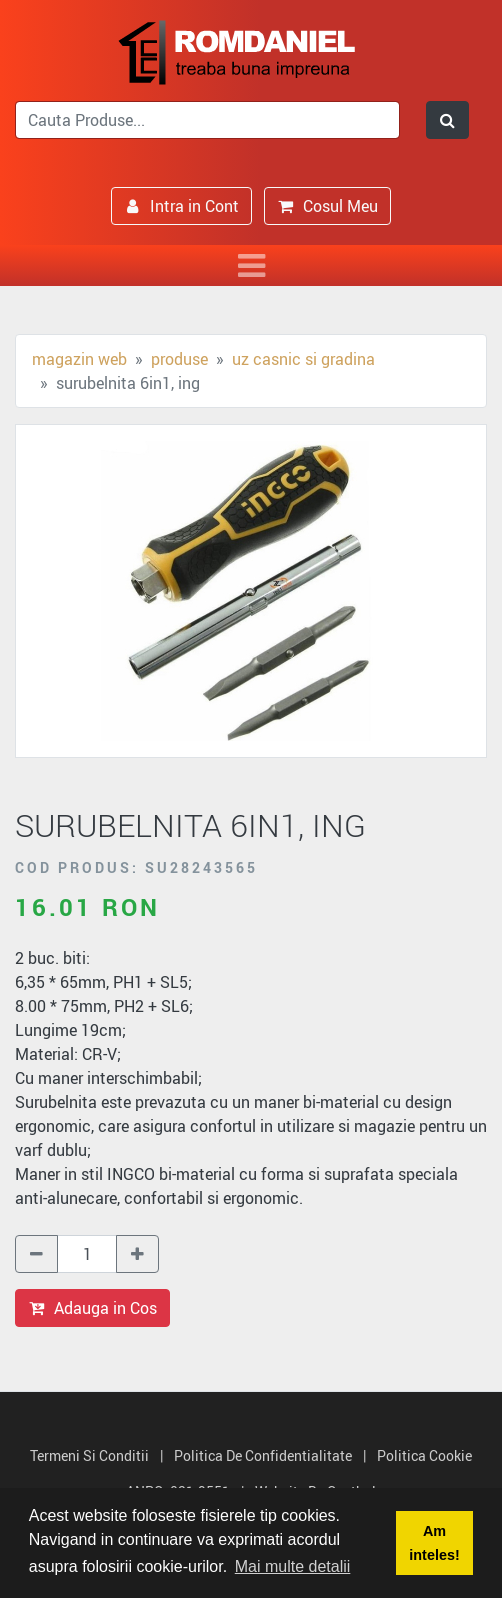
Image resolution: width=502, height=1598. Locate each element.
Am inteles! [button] (434, 1543)
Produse (179, 359)
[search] (207, 120)
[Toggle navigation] (251, 265)
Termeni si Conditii (89, 1455)
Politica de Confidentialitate (263, 1455)
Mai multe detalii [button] (293, 1566)
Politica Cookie (424, 1455)
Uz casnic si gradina (303, 359)
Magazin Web (79, 359)
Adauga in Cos (92, 1308)
